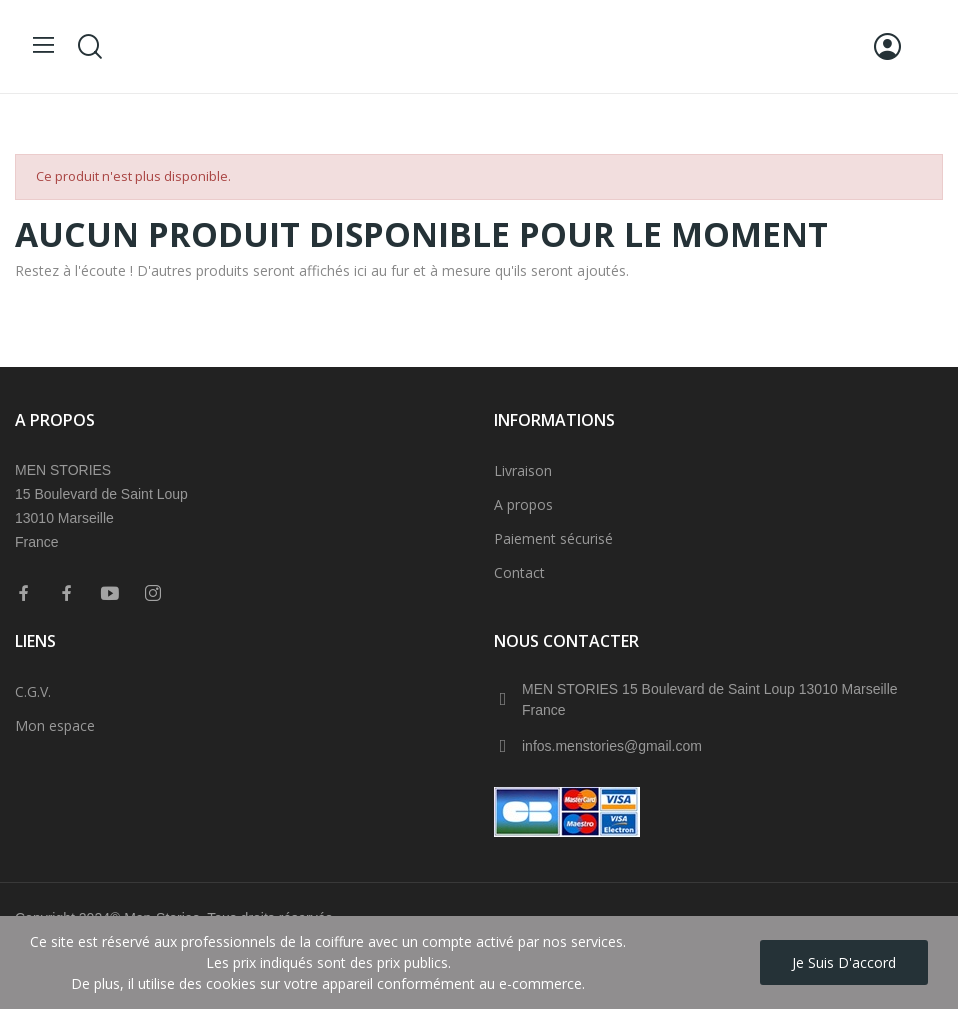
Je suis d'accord (844, 962)
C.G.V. (33, 691)
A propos (523, 504)
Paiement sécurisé (553, 538)
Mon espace (55, 725)
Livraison (523, 470)
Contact (519, 572)
